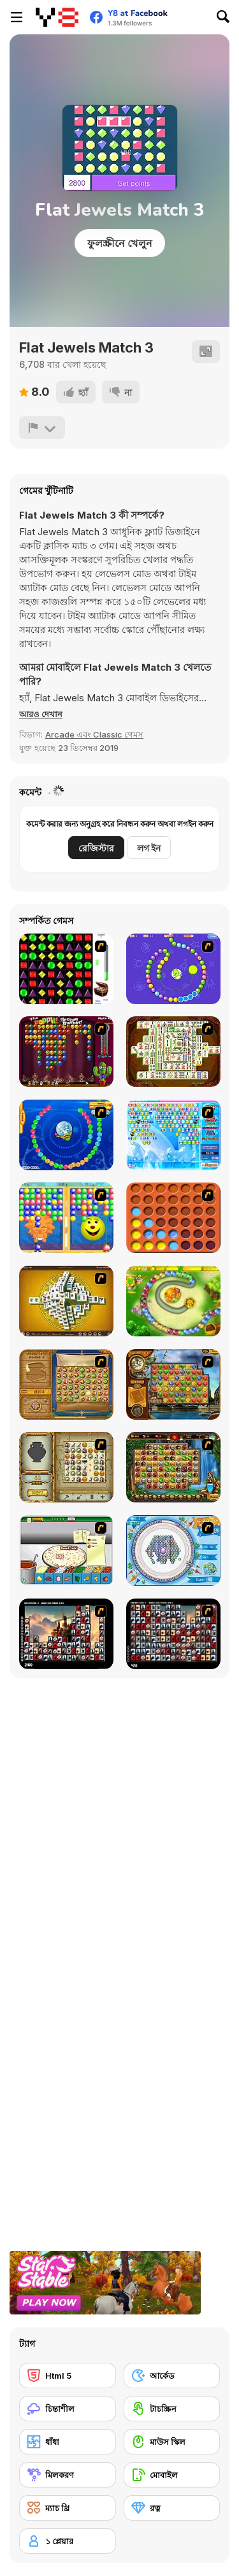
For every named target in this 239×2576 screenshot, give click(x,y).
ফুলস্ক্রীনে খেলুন (119, 243)
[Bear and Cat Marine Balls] (66, 1135)
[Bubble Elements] (173, 1135)
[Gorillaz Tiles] (173, 1634)
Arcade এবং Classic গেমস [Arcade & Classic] (94, 734)
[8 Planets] (173, 969)
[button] (40, 714)
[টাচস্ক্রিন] (172, 2408)
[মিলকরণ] (67, 2475)
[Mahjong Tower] (66, 1301)
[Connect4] (173, 1217)
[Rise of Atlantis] (66, 1384)
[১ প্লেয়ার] (67, 2541)
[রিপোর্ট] (42, 427)
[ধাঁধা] (67, 2441)
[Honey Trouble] (173, 1301)
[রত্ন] (172, 2508)
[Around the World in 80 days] (173, 1384)
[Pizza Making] (66, 1550)
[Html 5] (67, 2375)
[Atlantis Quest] (66, 1467)
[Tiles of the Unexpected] (66, 1634)
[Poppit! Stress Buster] (66, 1051)
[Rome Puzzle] (173, 1467)
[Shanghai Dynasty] (173, 1051)
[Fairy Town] (173, 1550)
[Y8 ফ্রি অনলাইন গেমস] (57, 17)
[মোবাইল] (172, 2475)
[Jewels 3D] (66, 969)
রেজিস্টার (96, 848)
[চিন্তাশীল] (67, 2408)
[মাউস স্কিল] (172, 2441)
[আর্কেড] (172, 2375)
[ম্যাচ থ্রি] (67, 2508)
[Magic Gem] (66, 1217)
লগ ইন (149, 848)
